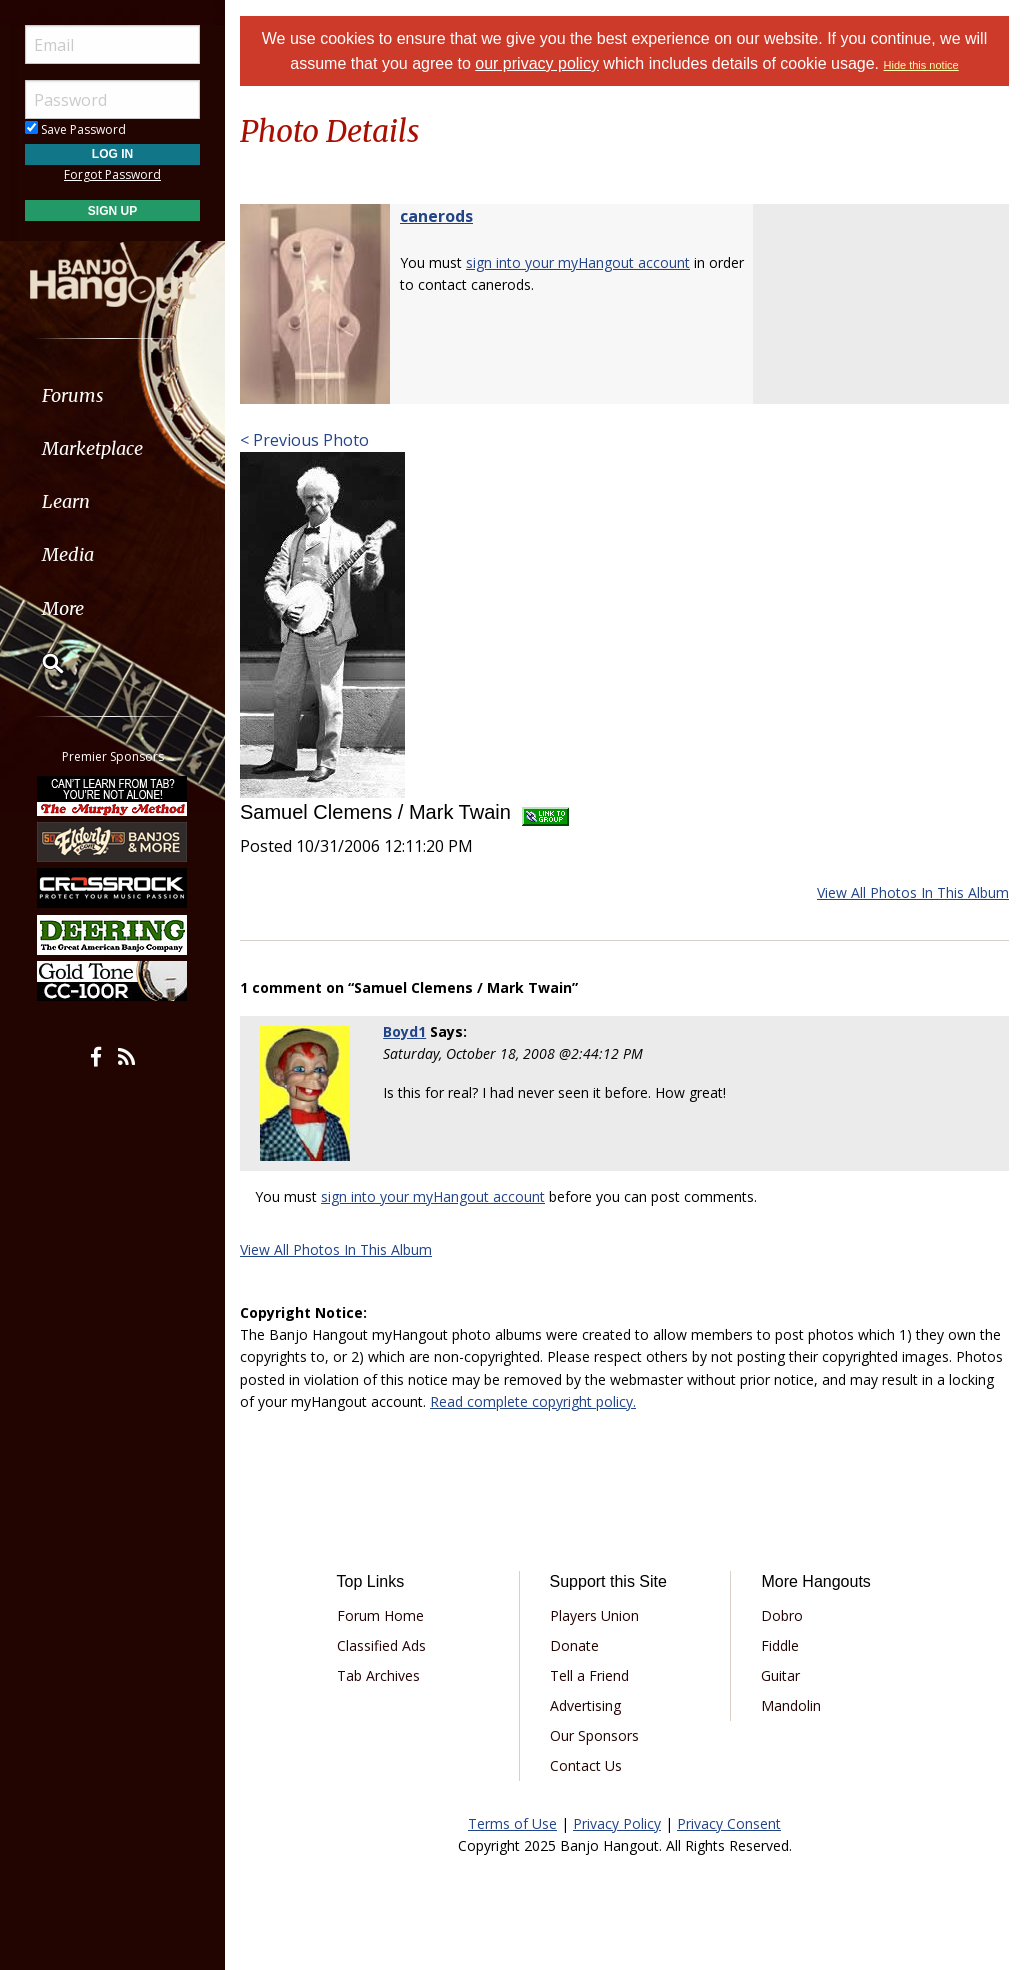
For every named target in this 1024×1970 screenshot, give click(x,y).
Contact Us (586, 1765)
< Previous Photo (304, 440)
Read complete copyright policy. (533, 1401)
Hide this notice (921, 65)
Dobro (782, 1615)
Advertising (585, 1705)
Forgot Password (112, 174)
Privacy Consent (729, 1823)
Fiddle (780, 1645)
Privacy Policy (617, 1823)
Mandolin (791, 1705)
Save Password (75, 129)
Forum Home (380, 1615)
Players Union (594, 1615)
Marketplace (92, 448)
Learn (66, 501)
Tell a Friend (589, 1675)
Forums (73, 395)
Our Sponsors (594, 1735)
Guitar (780, 1675)
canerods (436, 216)
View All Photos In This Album (913, 892)
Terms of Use (512, 1823)
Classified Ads (381, 1645)
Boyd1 (404, 1031)
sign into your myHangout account (578, 262)
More (63, 608)
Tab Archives (378, 1675)
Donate (574, 1645)
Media (68, 554)
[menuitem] (112, 395)
